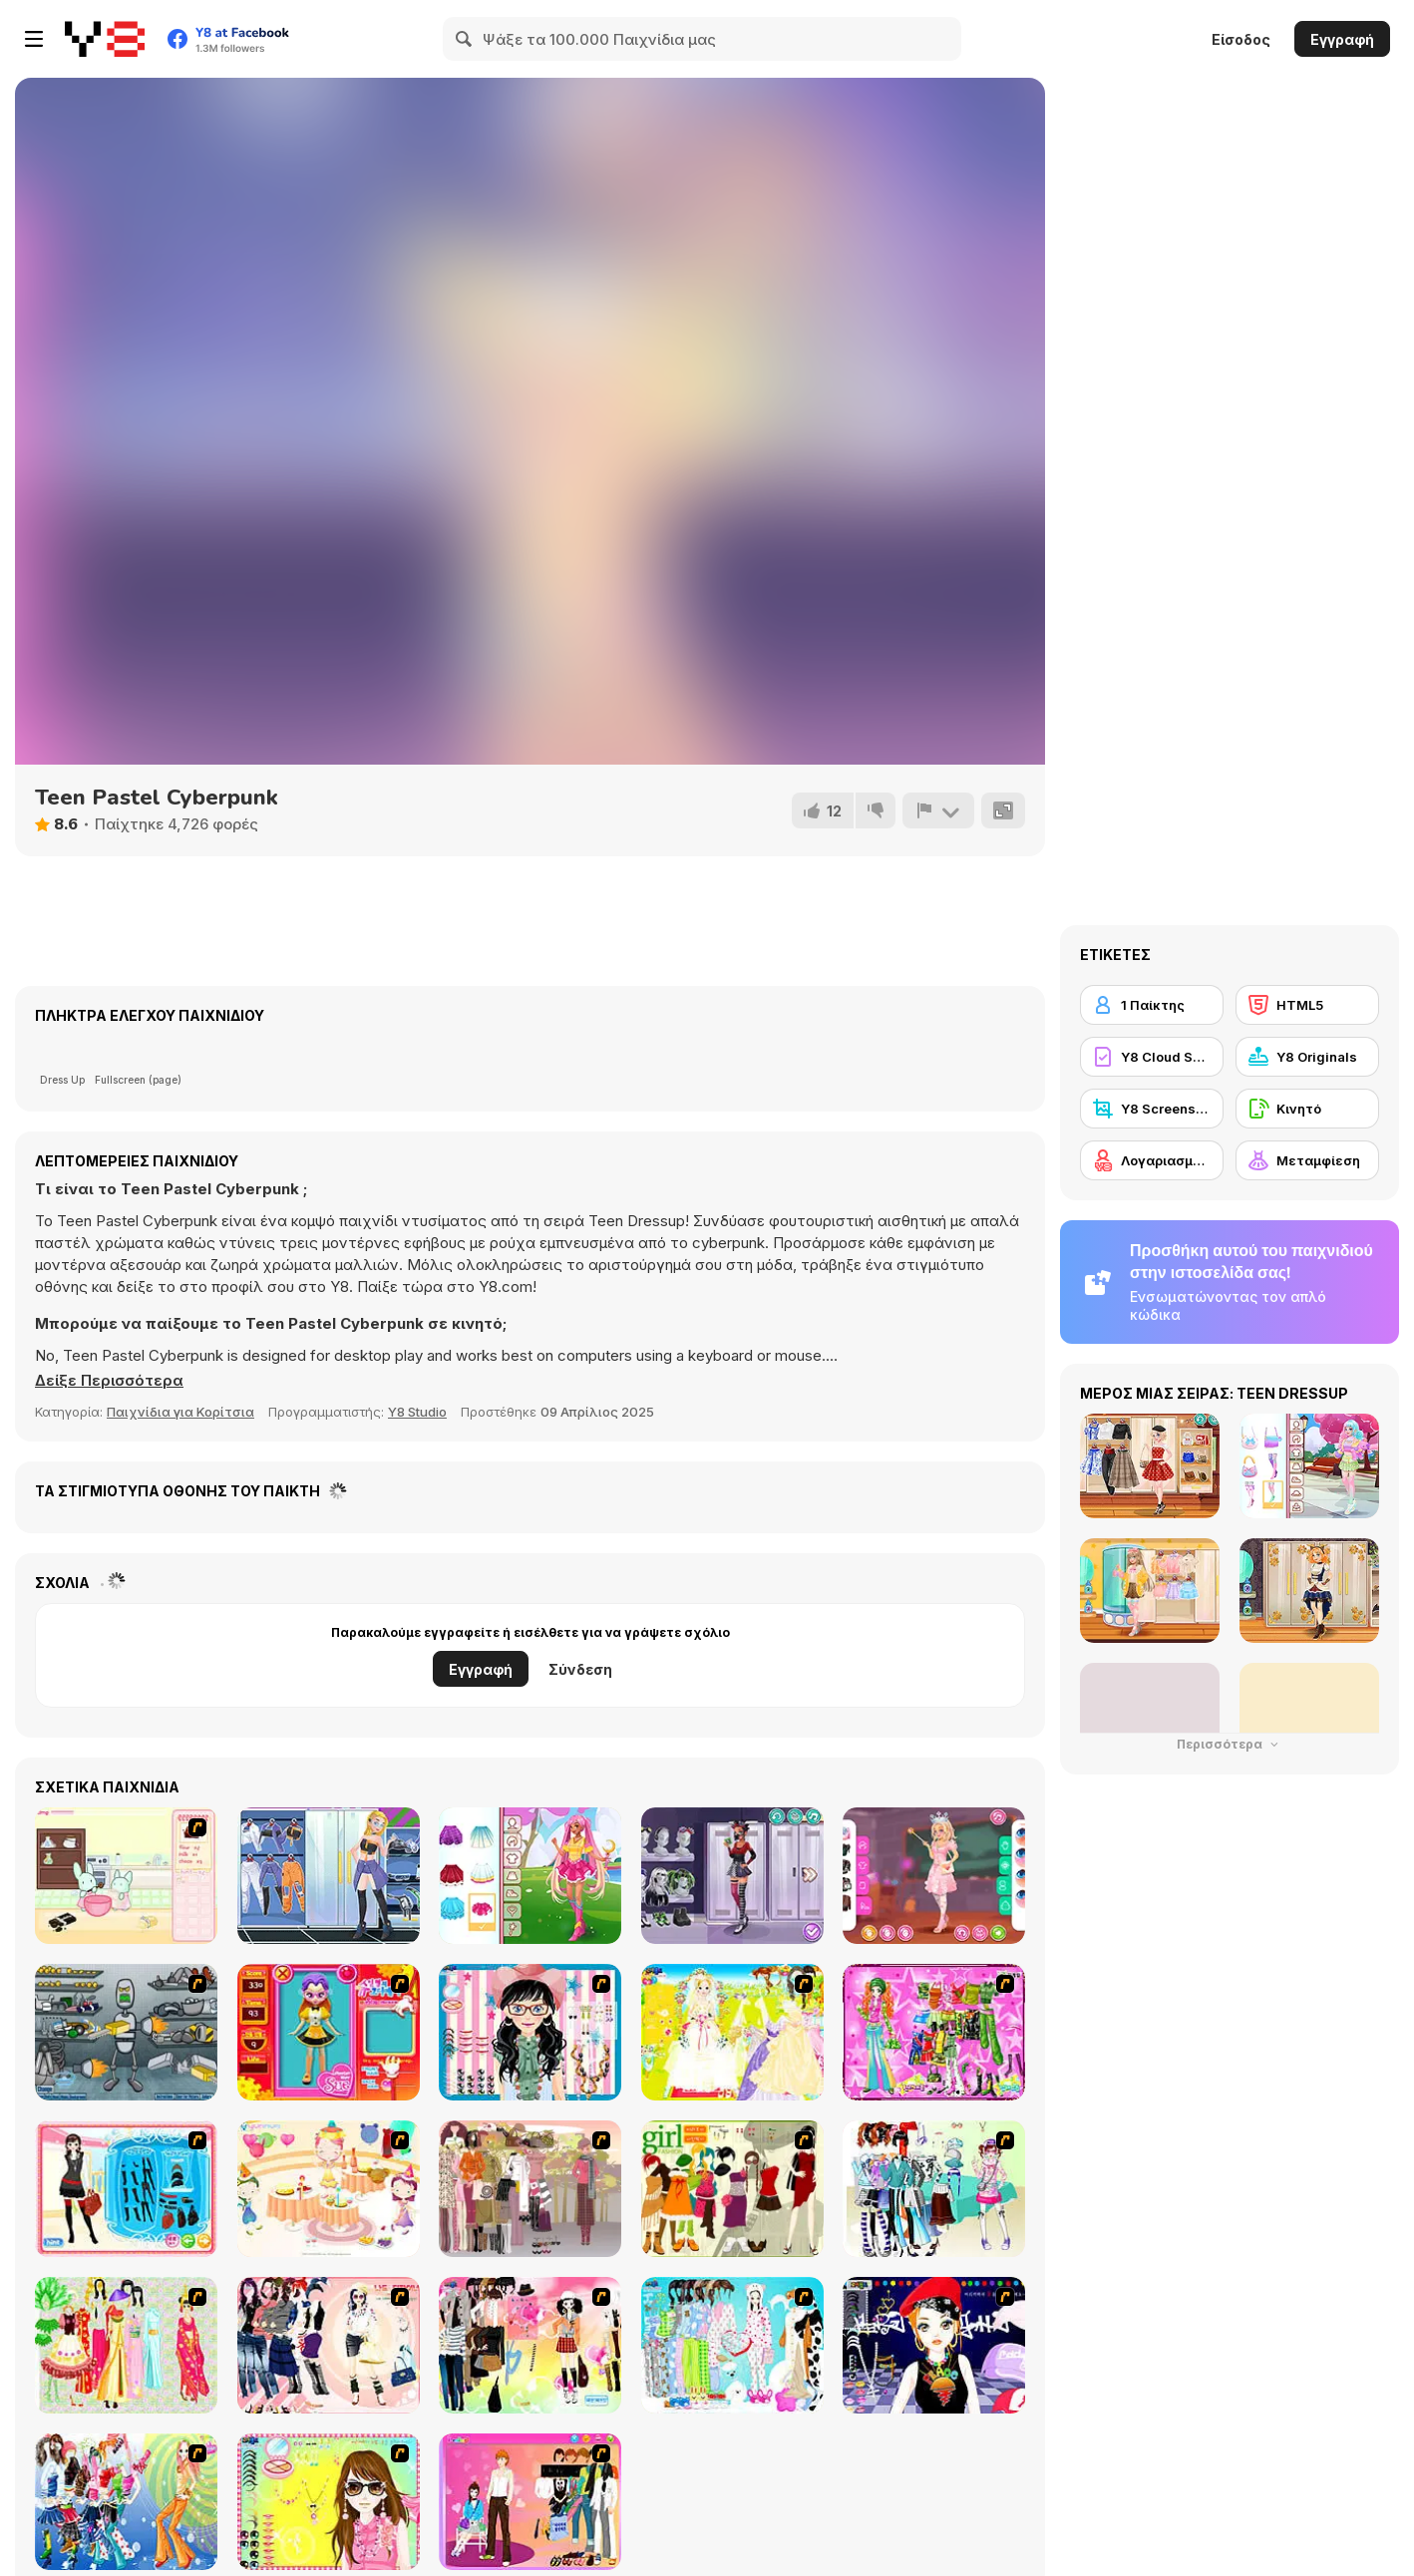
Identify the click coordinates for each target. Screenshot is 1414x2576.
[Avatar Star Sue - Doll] (328, 2032)
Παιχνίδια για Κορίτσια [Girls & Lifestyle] (180, 1412)
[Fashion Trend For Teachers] (530, 2188)
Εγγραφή (1342, 39)
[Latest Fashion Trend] (126, 2501)
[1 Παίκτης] (1152, 1005)
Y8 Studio (417, 1412)
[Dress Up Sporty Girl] (328, 2345)
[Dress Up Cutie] (530, 2032)
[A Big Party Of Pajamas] (732, 2345)
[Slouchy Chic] (530, 2345)
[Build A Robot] (126, 2032)
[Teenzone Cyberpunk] (328, 1875)
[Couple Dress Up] (530, 2501)
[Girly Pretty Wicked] (934, 1875)
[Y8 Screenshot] (1152, 1108)
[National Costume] (126, 2345)
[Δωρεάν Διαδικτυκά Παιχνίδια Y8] (105, 39)
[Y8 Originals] (1307, 1057)
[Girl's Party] (328, 2188)
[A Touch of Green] (934, 2032)
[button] (109, 1381)
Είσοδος (1241, 39)
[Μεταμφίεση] (1307, 1160)
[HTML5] (1307, 1005)
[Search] (465, 39)
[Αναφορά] (938, 810)
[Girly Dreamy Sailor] (530, 1875)
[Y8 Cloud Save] (1152, 1057)
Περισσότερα (1229, 1744)
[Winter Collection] (934, 2188)
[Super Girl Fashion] (732, 2188)
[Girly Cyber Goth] (732, 1875)
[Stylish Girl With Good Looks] (934, 2345)
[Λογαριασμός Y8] (1152, 1160)
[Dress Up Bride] (732, 2032)
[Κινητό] (1307, 1108)
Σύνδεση (580, 1669)
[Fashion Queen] (126, 2188)
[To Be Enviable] (328, 2501)
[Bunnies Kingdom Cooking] (126, 1875)
